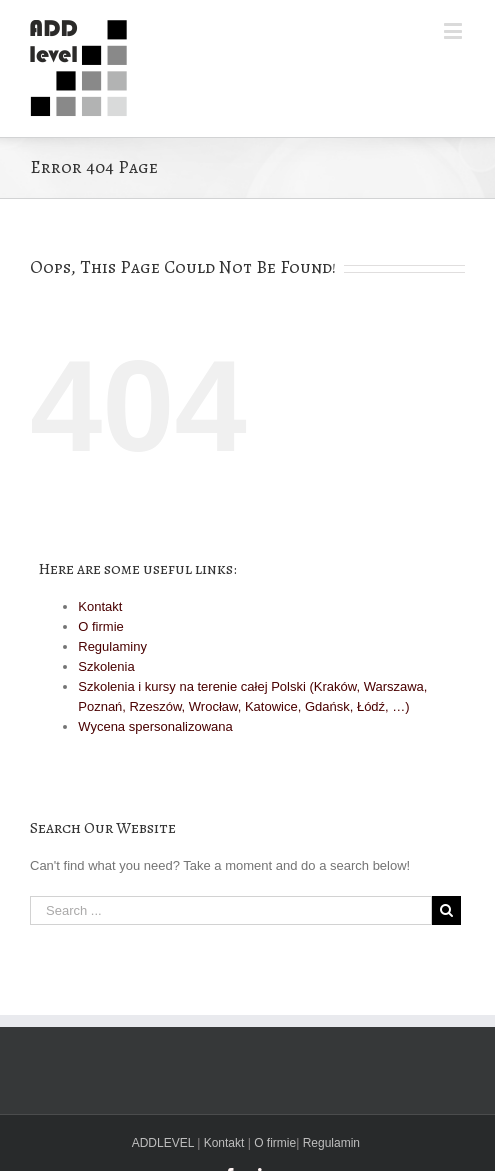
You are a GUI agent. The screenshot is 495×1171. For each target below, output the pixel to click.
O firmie (101, 626)
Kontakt (100, 606)
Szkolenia (106, 666)
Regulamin (331, 1143)
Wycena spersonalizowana (155, 726)
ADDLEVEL (163, 1143)
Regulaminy (112, 646)
